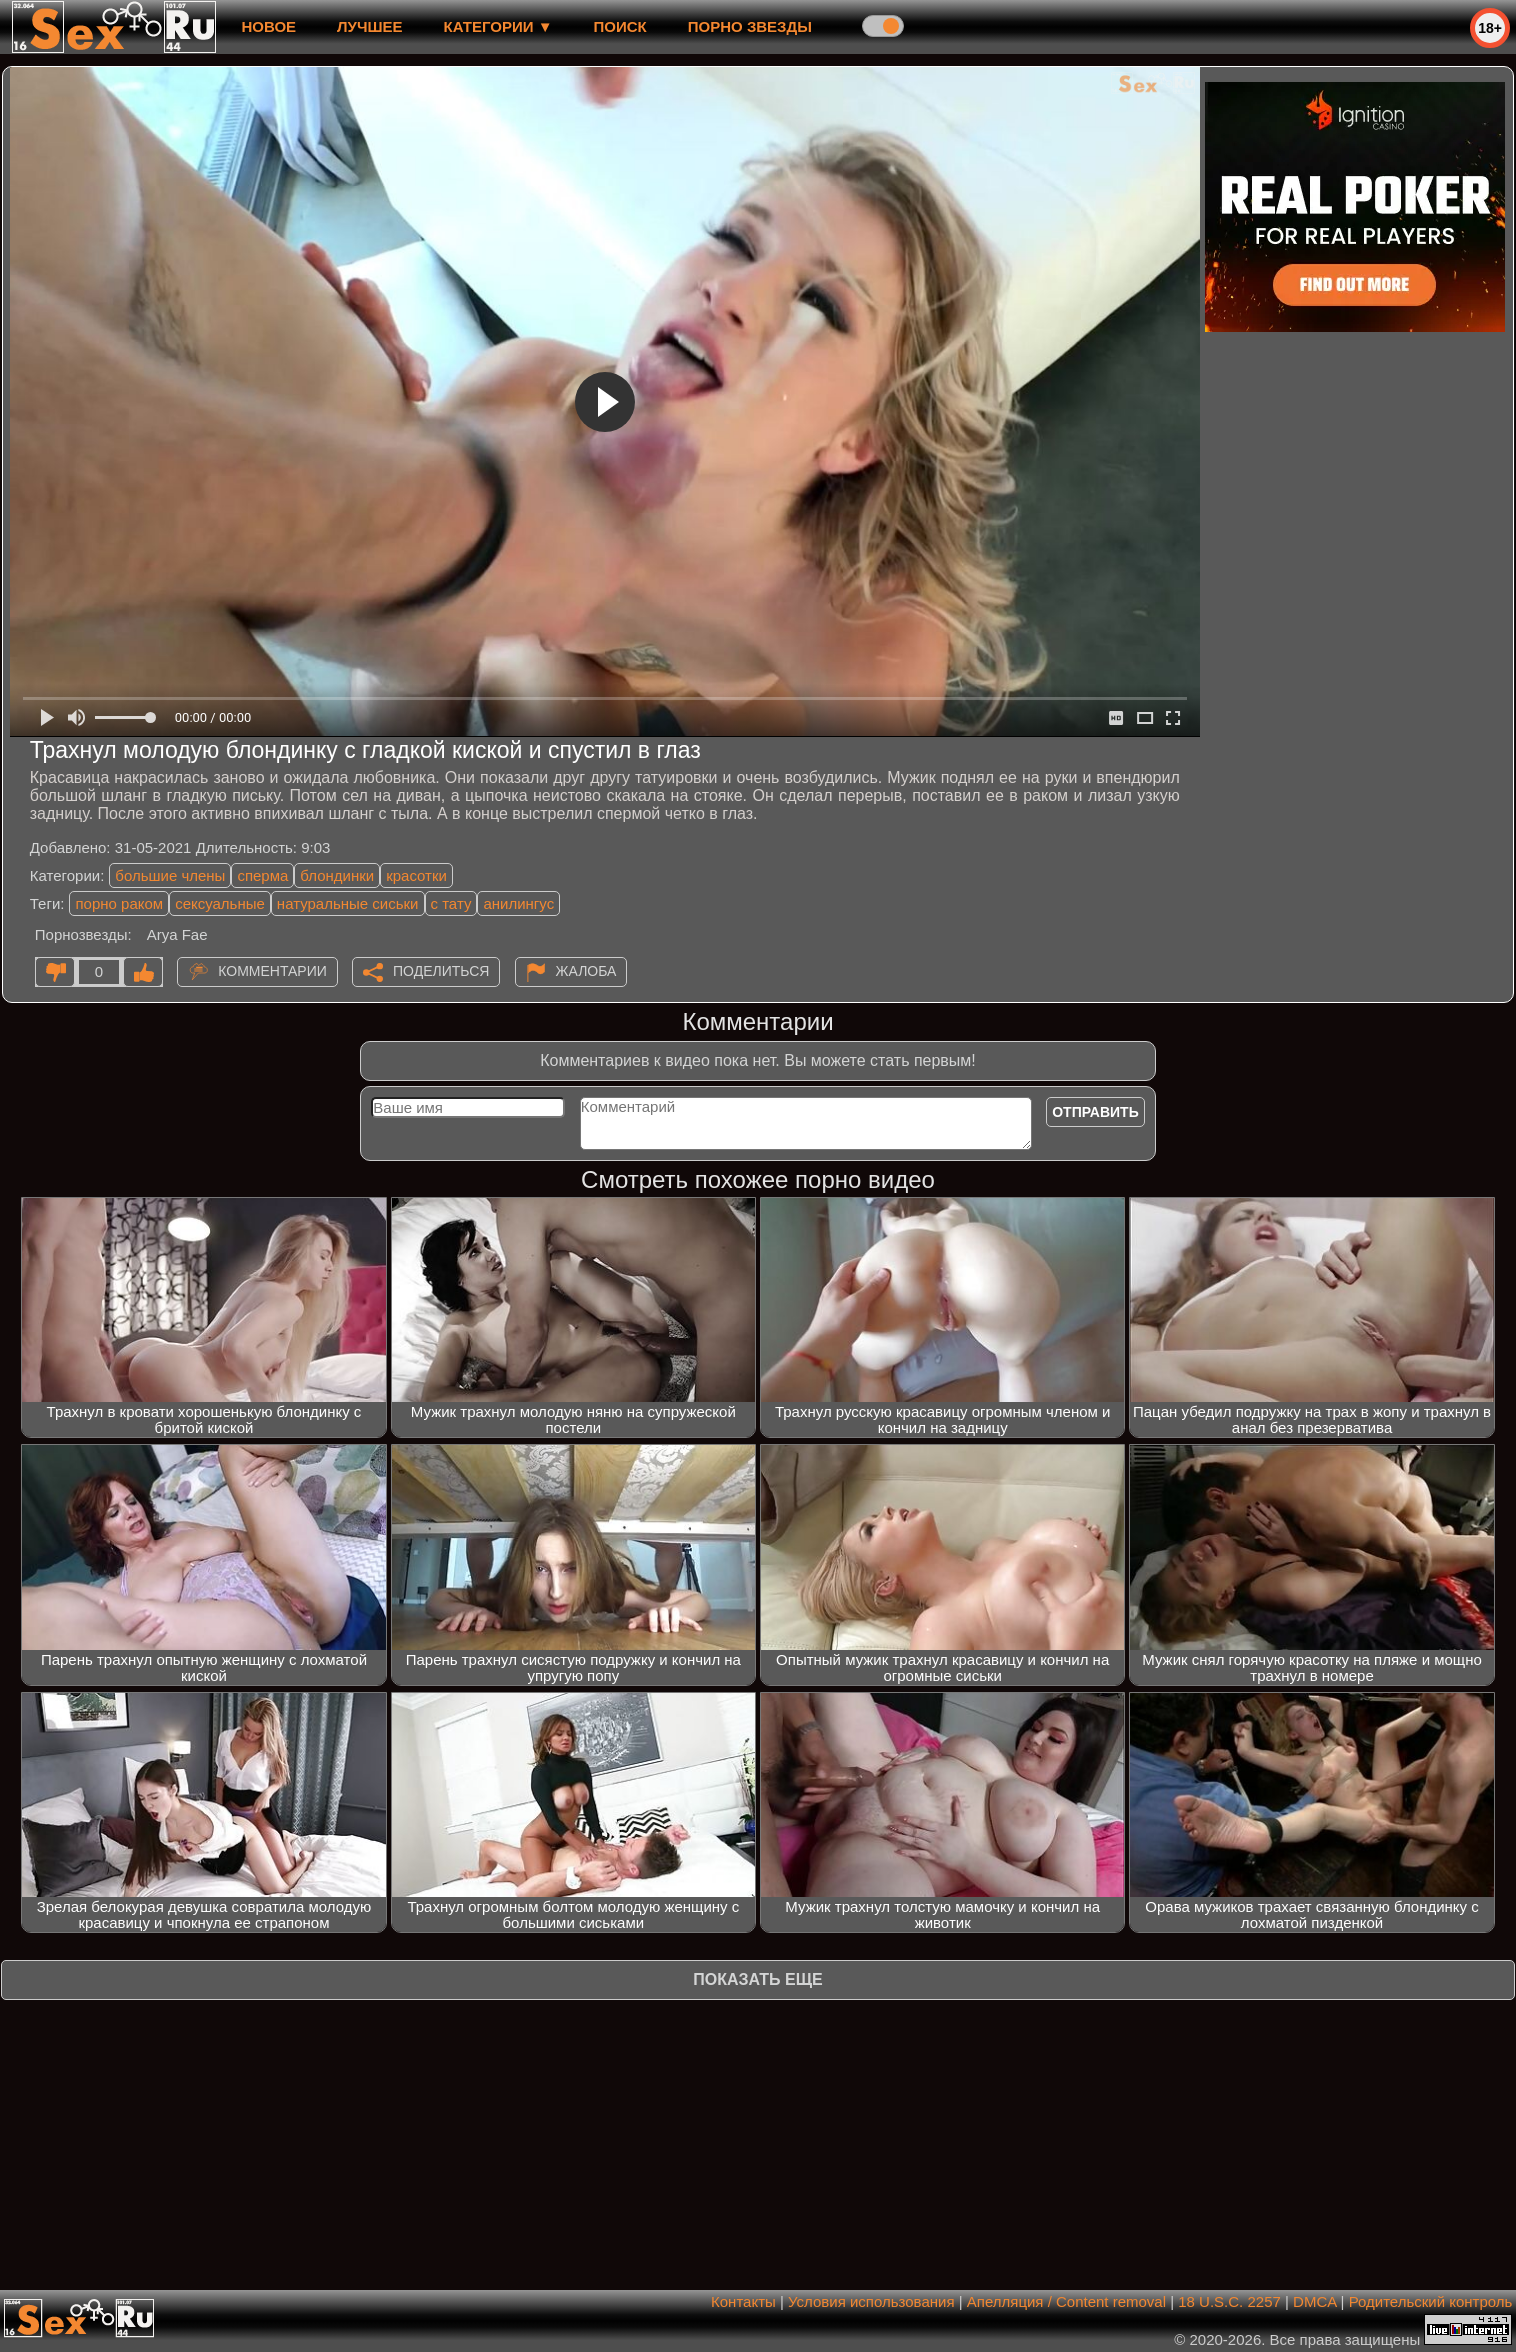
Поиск (620, 26)
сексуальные (220, 903)
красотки (416, 875)
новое (268, 26)
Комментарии (272, 971)
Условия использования (871, 2301)
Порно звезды (750, 26)
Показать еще (757, 1979)
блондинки (337, 875)
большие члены (170, 875)
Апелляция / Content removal (1066, 2301)
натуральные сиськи (348, 903)
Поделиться (441, 971)
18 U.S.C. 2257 (1229, 2301)
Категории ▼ (498, 26)
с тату (451, 903)
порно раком (119, 903)
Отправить (1095, 1112)
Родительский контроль (1431, 2301)
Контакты (743, 2301)
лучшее (369, 26)
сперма (262, 875)
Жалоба (586, 971)
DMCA (1314, 2301)
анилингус (518, 903)
